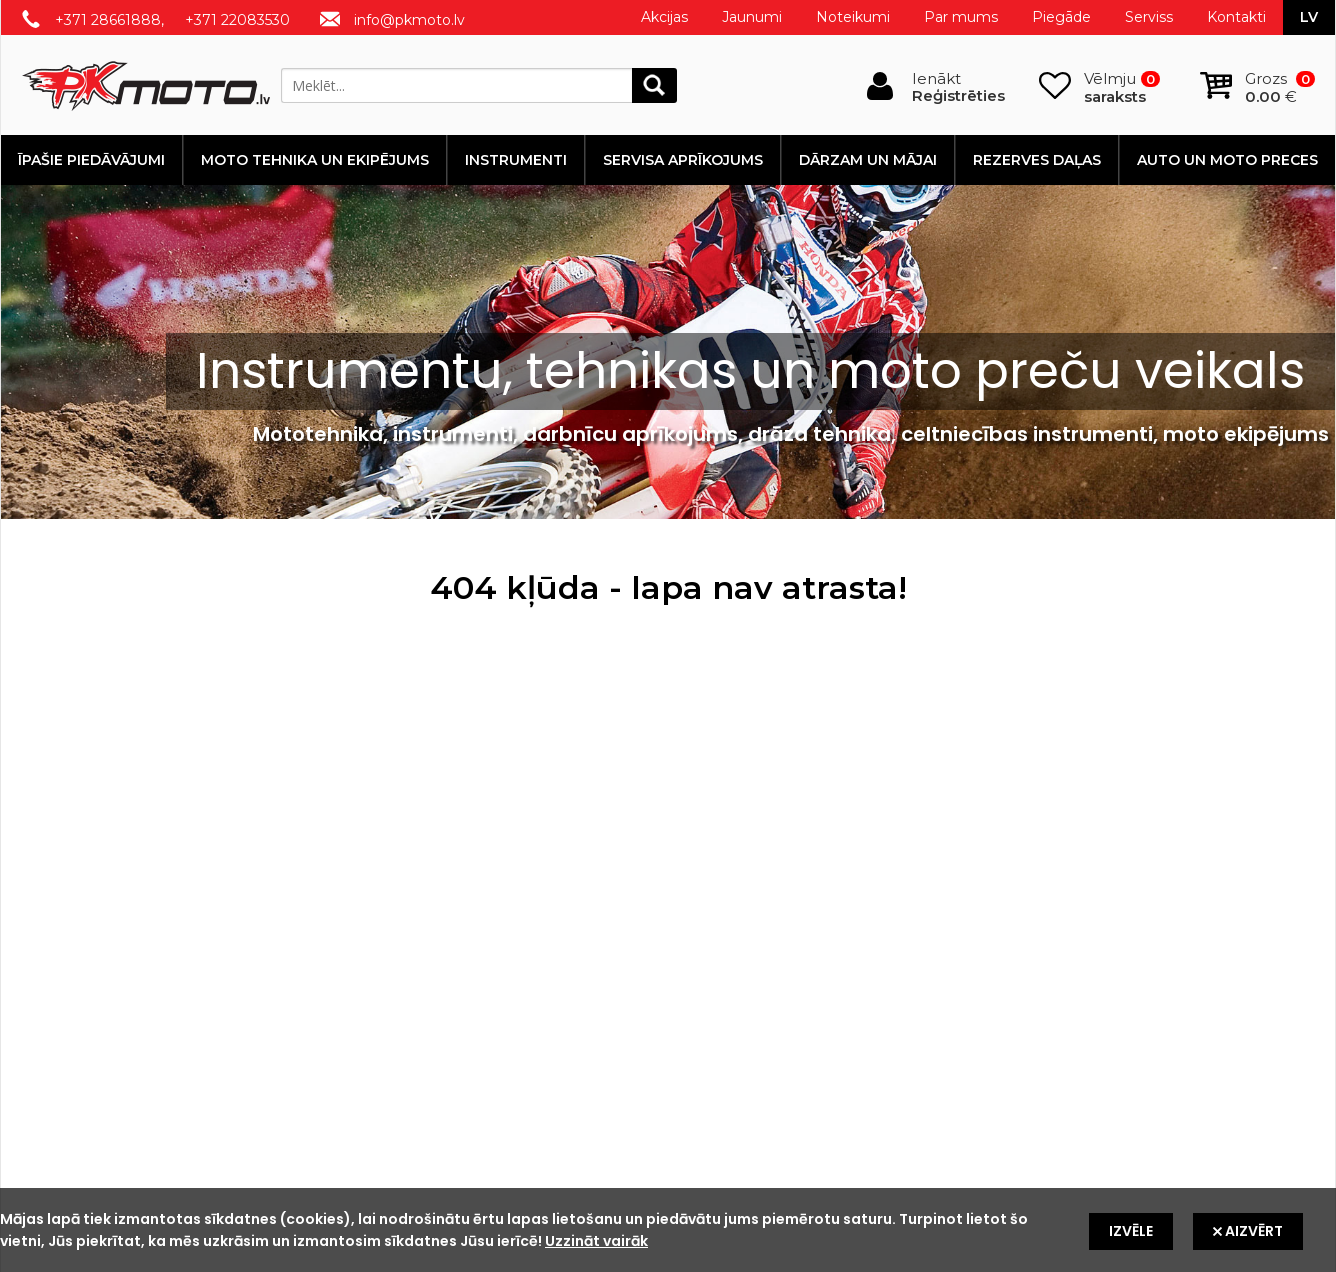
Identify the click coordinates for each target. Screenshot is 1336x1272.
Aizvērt (1248, 1231)
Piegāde (1061, 17)
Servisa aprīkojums (683, 160)
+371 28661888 (108, 20)
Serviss (1149, 17)
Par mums (961, 17)
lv (1309, 17)
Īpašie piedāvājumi (91, 160)
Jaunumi (752, 17)
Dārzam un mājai (868, 160)
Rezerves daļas (1037, 160)
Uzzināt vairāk (596, 1241)
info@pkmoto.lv (409, 20)
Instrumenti (516, 160)
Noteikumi (853, 17)
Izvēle (1131, 1231)
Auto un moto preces (1227, 160)
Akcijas (664, 17)
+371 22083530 (237, 20)
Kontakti (1236, 17)
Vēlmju (1122, 87)
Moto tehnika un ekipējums (315, 160)
